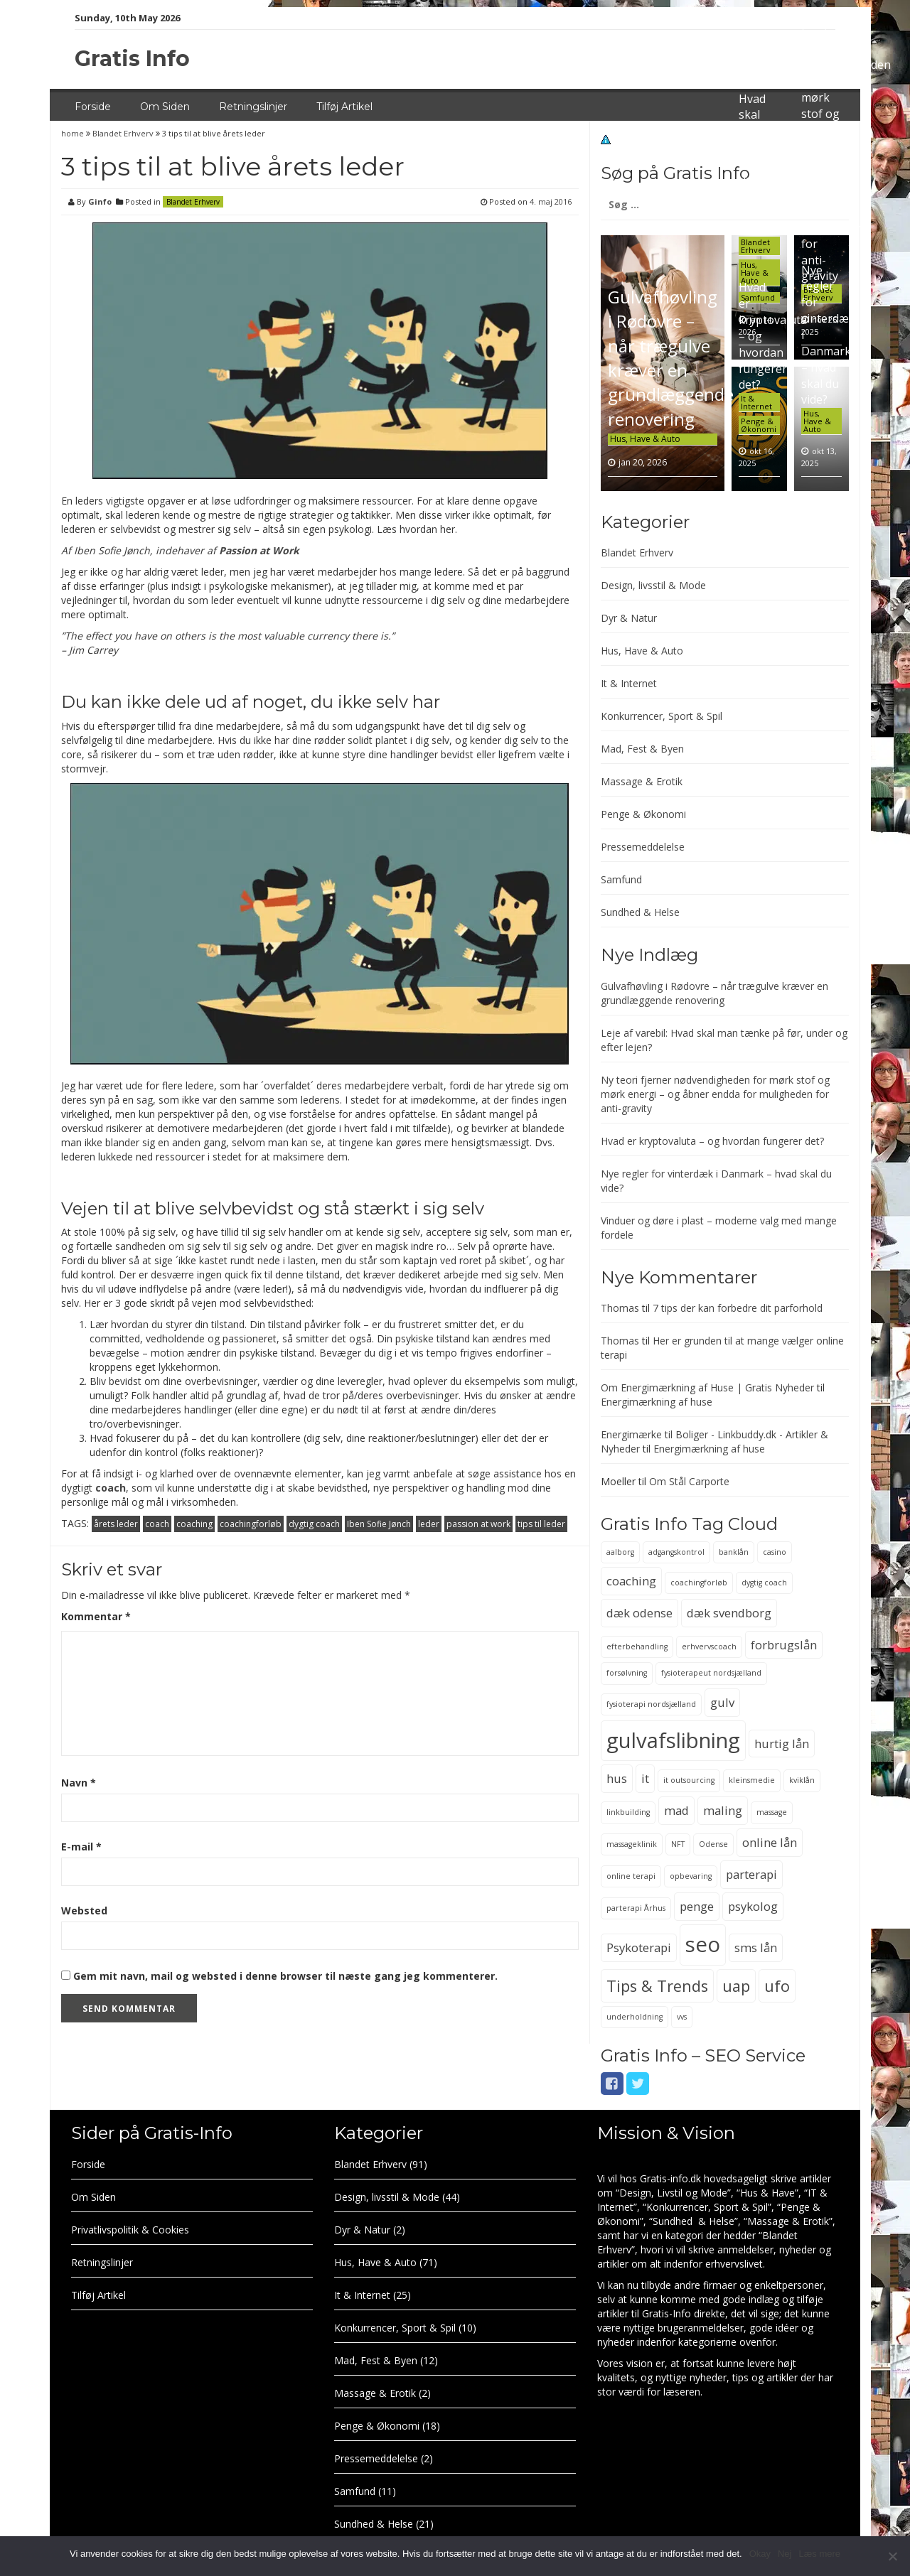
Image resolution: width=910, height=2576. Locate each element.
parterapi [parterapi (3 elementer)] (751, 1874)
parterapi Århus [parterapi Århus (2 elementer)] (635, 1908)
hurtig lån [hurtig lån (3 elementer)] (781, 1743)
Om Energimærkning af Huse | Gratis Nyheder (707, 1387)
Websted (84, 1910)
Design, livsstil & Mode (653, 585)
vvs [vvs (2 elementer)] (682, 2017)
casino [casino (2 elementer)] (774, 1552)
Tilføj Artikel (344, 106)
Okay (760, 2553)
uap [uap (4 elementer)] (736, 1986)
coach (110, 1487)
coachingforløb (251, 1524)
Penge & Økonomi (758, 425)
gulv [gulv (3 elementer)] (722, 1702)
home (73, 133)
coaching (194, 1524)
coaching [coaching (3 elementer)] (631, 1581)
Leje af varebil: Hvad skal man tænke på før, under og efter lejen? (758, 147)
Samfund (621, 879)
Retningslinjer (253, 106)
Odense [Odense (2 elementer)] (713, 1844)
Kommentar (96, 1616)
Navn (78, 1782)
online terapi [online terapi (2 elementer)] (630, 1876)
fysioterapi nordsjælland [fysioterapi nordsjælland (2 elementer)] (651, 1704)
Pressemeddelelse (643, 846)
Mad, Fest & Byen (642, 748)
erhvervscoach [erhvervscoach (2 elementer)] (709, 1646)
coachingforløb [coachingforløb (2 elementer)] (698, 1583)
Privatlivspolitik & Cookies (130, 2229)
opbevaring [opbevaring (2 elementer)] (691, 1876)
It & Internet (756, 402)
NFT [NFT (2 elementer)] (678, 1844)
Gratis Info (132, 58)
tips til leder (541, 1524)
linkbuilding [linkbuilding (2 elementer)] (628, 1812)
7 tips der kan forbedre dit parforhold (738, 1308)
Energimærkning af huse (656, 1401)
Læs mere (819, 2553)
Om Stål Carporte (689, 1481)
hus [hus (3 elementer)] (616, 1778)
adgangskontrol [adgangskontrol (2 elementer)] (676, 1552)
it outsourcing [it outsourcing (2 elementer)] (688, 1780)
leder (428, 1524)
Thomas (620, 1308)
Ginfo (100, 201)
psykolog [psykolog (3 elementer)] (753, 1906)
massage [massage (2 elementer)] (771, 1812)
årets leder (116, 1524)
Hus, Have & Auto (645, 439)
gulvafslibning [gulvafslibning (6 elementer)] (673, 1740)
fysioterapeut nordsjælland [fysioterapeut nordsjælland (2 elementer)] (711, 1673)
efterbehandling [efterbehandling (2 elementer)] (637, 1646)
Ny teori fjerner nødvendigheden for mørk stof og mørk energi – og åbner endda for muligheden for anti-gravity (715, 1094)
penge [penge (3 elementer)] (697, 1906)
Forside (93, 106)
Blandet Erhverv (123, 133)
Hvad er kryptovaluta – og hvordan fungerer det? (712, 1141)
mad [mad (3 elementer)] (676, 1810)
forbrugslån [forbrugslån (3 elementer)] (784, 1645)
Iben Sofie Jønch (379, 1524)
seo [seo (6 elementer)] (702, 1944)
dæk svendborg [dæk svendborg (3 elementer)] (729, 1613)
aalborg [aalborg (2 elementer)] (620, 1552)
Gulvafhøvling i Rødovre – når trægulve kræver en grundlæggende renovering (671, 357)
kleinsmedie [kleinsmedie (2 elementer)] (752, 1780)
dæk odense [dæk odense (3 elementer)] (639, 1613)
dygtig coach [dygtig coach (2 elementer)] (764, 1583)
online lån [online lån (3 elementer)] (769, 1842)
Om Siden (165, 106)
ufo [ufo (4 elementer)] (777, 1986)
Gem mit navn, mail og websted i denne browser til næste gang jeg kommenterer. (285, 1976)
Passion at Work (259, 550)
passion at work (478, 1524)
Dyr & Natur (629, 618)
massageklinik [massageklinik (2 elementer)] (631, 1844)
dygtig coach (314, 1524)
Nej (785, 2553)
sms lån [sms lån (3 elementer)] (755, 1947)
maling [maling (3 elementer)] (722, 1810)
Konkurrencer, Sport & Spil (661, 716)
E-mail (81, 1846)
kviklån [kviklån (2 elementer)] (802, 1780)
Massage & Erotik (641, 781)
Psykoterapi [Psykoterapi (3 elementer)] (638, 1947)
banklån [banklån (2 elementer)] (734, 1552)
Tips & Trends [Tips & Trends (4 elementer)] (657, 1986)
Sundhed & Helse (640, 912)
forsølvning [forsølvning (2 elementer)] (626, 1673)
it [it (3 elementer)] (645, 1778)
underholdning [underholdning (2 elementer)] (634, 2017)
